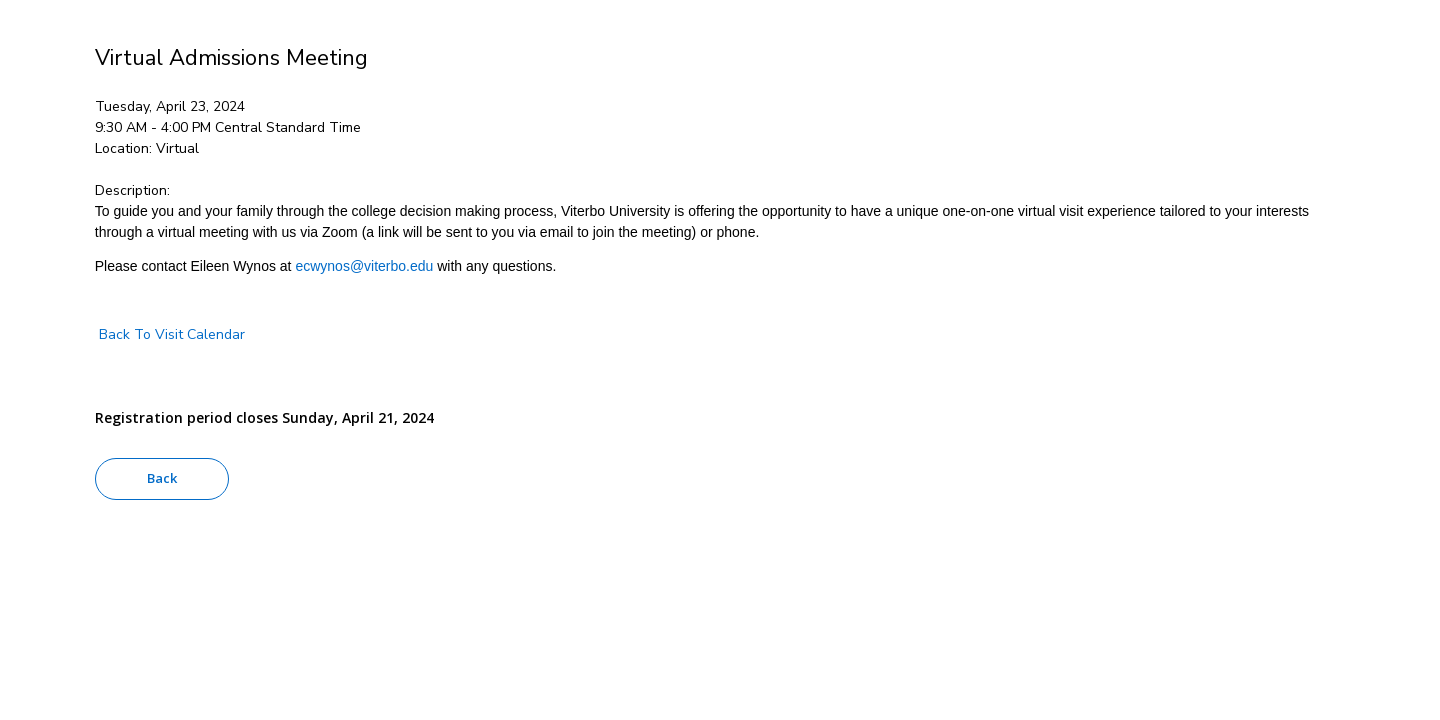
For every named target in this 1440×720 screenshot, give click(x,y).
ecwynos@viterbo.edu (364, 266)
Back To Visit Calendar (170, 334)
